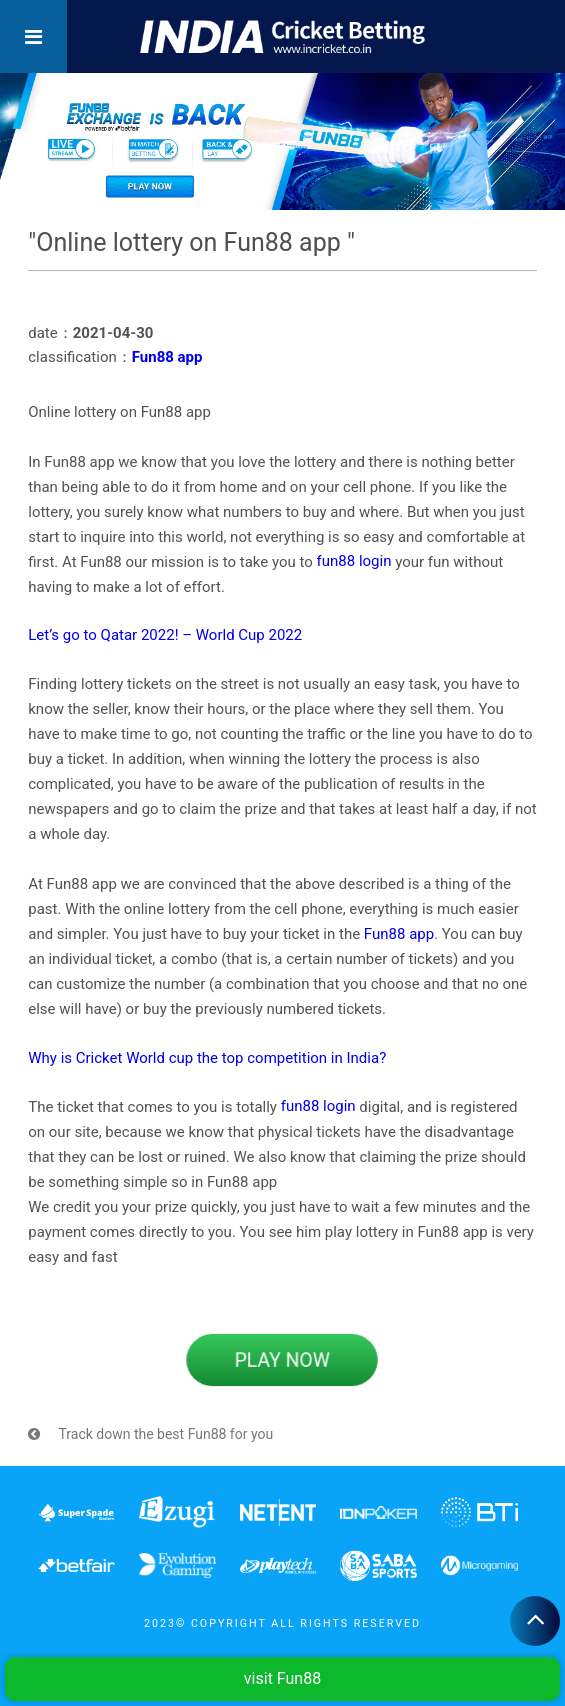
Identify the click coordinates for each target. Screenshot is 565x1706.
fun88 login (354, 561)
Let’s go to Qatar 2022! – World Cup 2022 (165, 635)
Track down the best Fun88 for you (150, 1434)
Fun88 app (167, 357)
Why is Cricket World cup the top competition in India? (207, 1058)
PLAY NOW (283, 1360)
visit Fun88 (282, 1678)
